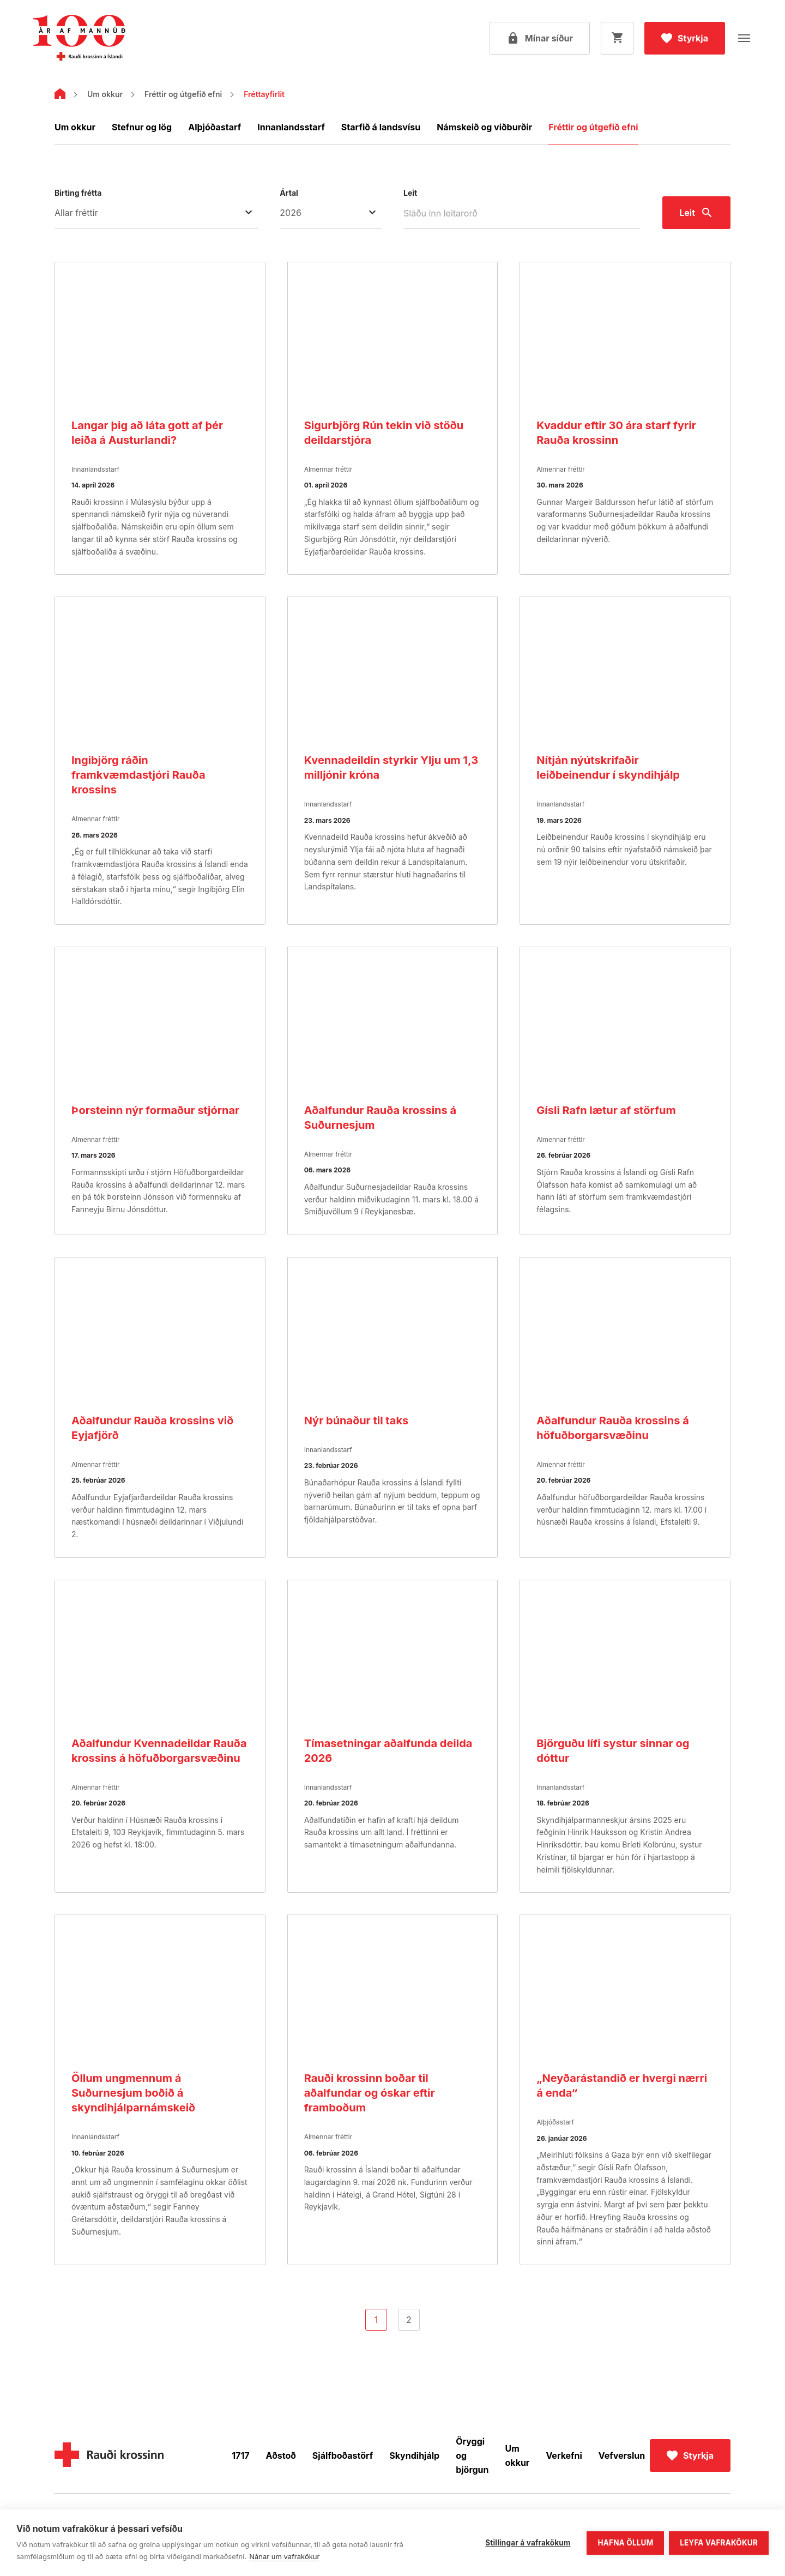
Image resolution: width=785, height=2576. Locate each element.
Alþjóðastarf (214, 127)
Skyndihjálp (414, 2455)
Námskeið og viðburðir (484, 127)
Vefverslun (622, 2455)
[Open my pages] (540, 38)
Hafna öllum (625, 2542)
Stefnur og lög (142, 127)
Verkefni (564, 2455)
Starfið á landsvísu (380, 127)
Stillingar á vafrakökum (527, 2542)
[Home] (60, 96)
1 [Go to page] (376, 2319)
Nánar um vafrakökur (284, 2556)
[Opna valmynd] (744, 38)
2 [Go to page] (409, 2319)
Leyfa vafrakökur (719, 2542)
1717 (240, 2455)
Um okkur (105, 94)
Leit (410, 193)
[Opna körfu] (617, 38)
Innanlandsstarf (291, 127)
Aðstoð (281, 2455)
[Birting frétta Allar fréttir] (156, 213)
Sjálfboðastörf (342, 2455)
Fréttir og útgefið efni (183, 94)
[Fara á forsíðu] (79, 38)
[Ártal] (331, 213)
